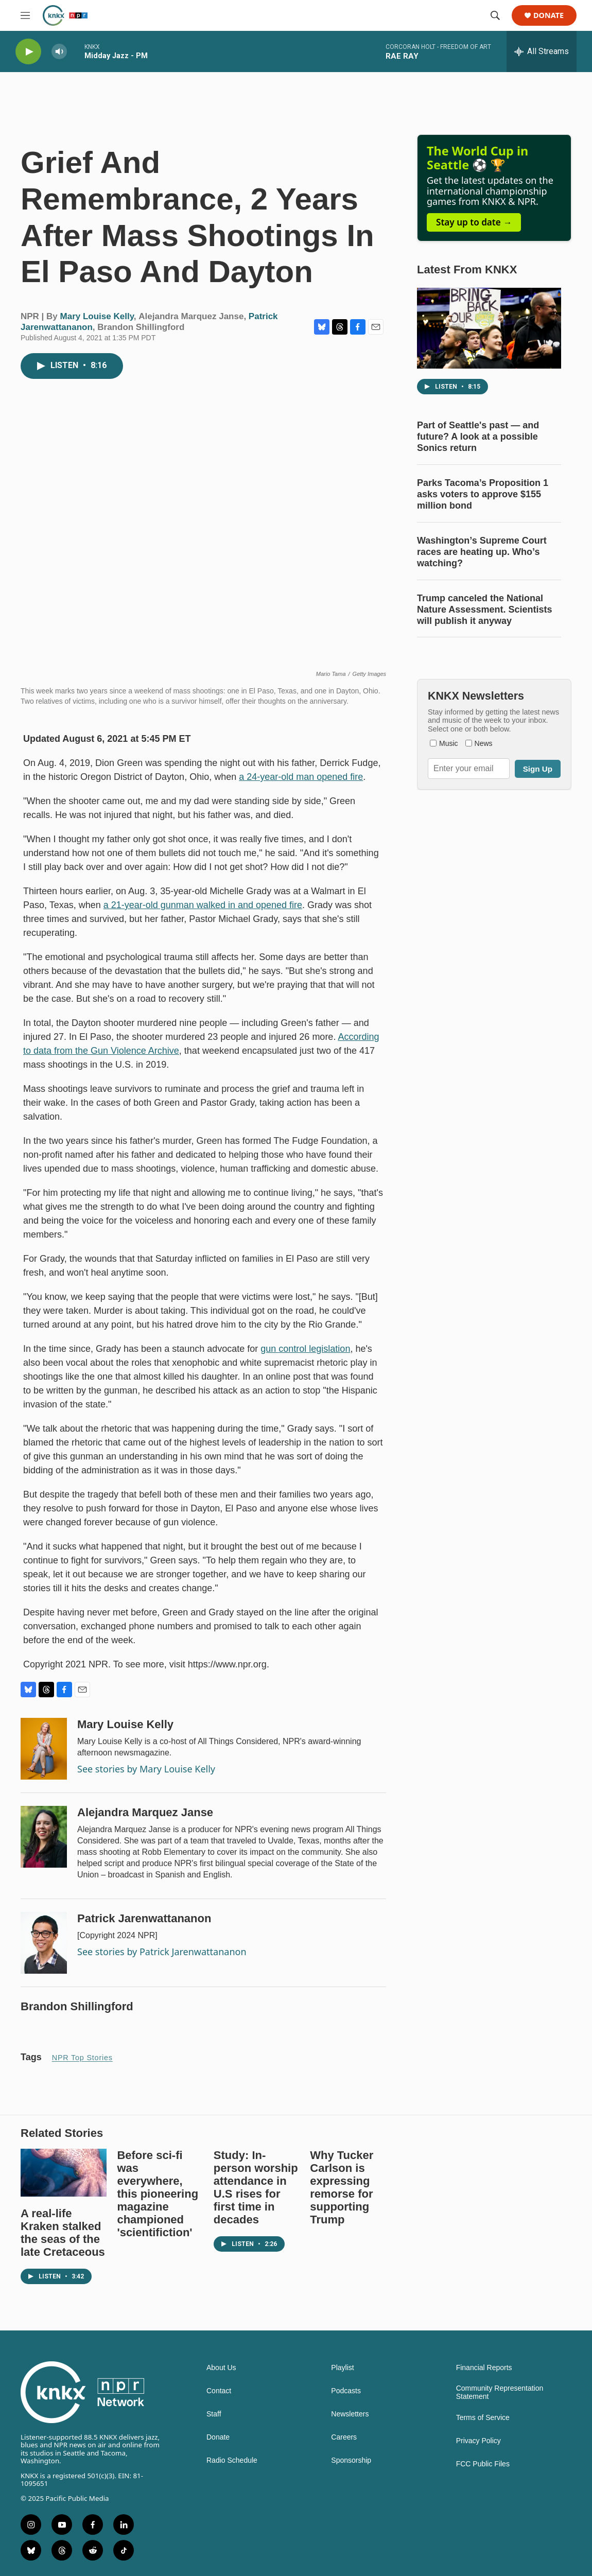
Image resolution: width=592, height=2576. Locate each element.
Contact (218, 2391)
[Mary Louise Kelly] (44, 1749)
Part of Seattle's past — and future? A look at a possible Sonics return (478, 436)
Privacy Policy (478, 2441)
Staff (213, 2414)
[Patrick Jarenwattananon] (44, 1943)
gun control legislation (305, 1349)
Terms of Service (483, 2418)
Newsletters (350, 2414)
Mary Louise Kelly (97, 316)
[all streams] (542, 51)
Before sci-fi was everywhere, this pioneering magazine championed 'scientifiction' (157, 2194)
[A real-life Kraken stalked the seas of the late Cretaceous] (64, 2173)
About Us (221, 2368)
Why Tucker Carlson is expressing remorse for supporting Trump (341, 2187)
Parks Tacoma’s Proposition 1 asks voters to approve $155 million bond (482, 494)
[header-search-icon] (495, 15)
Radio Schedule (231, 2460)
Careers (344, 2437)
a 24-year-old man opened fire (301, 777)
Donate (548, 15)
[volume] (59, 51)
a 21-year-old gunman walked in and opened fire (202, 905)
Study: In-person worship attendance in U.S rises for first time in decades (256, 2187)
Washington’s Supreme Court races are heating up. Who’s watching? (482, 551)
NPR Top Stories (82, 2057)
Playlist (342, 2368)
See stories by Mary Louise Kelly (146, 1769)
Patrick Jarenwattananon (144, 1918)
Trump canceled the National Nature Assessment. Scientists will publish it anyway (484, 609)
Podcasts (346, 2391)
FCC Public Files (483, 2464)
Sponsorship (351, 2460)
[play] (28, 52)
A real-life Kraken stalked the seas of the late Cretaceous (63, 2232)
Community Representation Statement (500, 2392)
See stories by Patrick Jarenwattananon (162, 1951)
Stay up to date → (474, 222)
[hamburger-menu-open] (25, 15)
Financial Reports (484, 2368)
